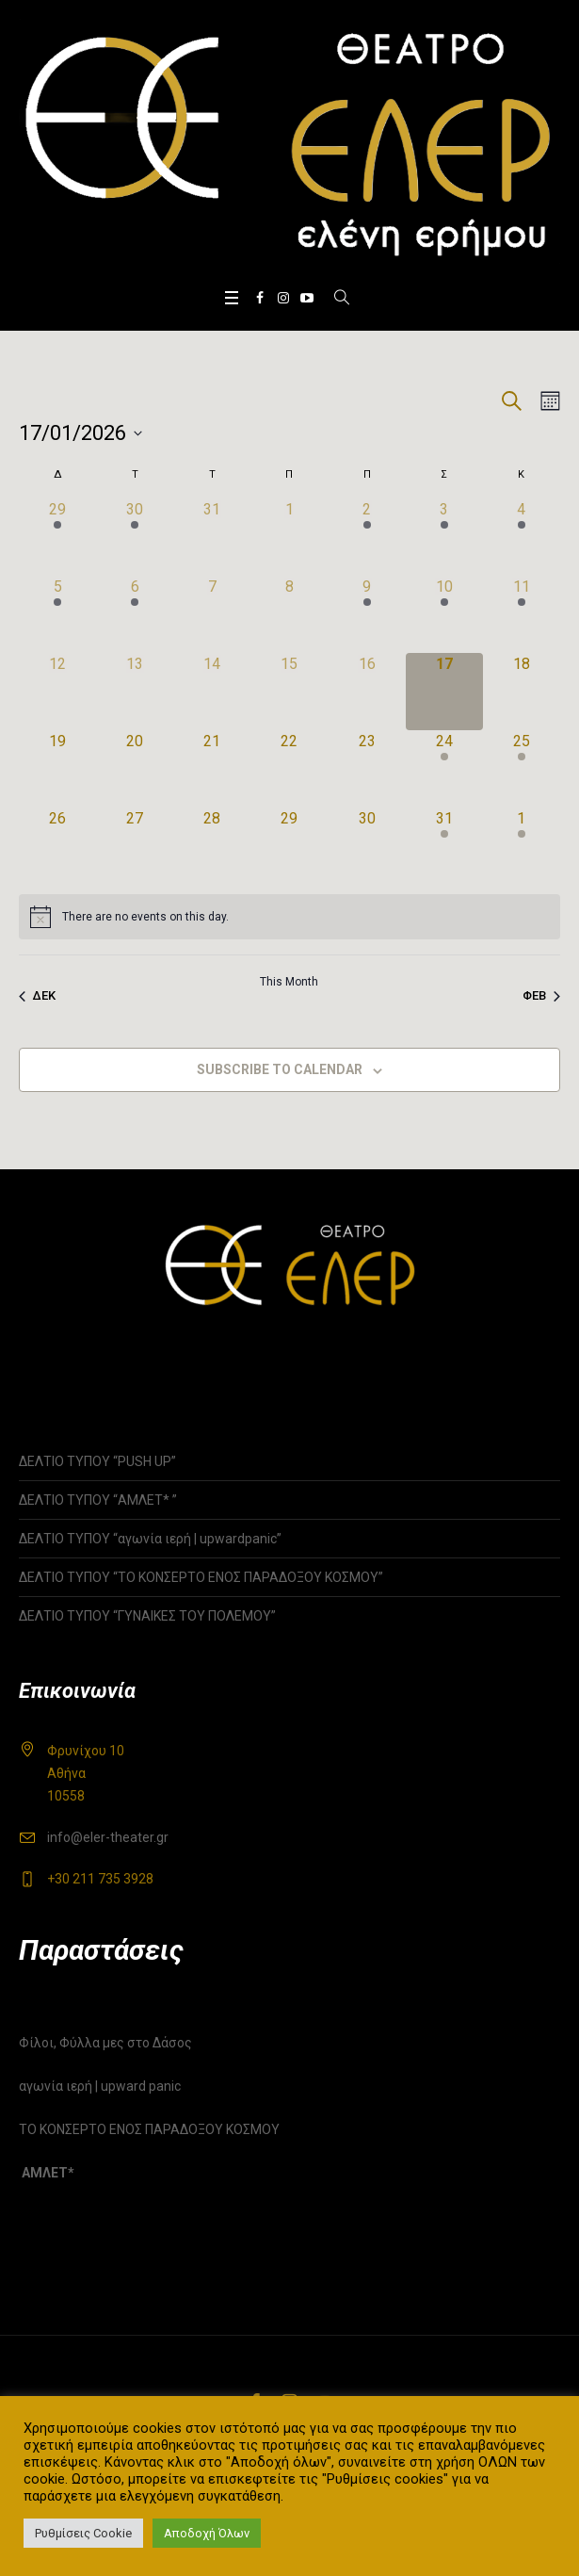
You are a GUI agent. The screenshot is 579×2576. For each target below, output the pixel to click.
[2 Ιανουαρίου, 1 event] (367, 537)
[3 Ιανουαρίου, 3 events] (444, 537)
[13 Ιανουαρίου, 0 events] (134, 691)
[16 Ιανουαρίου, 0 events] (367, 691)
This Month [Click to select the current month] (289, 981)
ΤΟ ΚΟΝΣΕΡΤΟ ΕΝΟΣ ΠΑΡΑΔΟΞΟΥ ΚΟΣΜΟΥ (149, 2129)
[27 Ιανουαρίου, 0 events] (134, 846)
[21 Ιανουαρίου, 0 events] (211, 768)
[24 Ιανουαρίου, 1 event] (444, 768)
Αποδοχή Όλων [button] (206, 2533)
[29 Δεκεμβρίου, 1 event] (57, 537)
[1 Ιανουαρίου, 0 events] (289, 537)
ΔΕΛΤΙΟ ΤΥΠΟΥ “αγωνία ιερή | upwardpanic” (150, 1538)
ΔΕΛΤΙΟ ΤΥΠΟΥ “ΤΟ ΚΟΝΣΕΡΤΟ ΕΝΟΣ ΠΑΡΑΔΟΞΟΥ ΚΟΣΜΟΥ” (201, 1577)
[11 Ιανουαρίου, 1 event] (521, 614)
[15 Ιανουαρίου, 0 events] (289, 691)
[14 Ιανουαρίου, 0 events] (211, 691)
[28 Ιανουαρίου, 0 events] (211, 846)
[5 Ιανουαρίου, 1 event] (57, 614)
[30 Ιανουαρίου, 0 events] (367, 846)
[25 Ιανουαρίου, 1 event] (521, 768)
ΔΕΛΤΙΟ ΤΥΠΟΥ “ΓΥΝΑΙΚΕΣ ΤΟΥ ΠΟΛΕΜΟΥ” (147, 1615)
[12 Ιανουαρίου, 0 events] (57, 691)
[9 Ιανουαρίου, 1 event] (367, 614)
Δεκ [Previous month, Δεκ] (37, 995)
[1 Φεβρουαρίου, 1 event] (521, 846)
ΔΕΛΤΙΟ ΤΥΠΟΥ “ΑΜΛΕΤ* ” (118, 1500)
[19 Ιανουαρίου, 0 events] (57, 768)
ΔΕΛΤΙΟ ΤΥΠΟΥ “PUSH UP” (97, 1461)
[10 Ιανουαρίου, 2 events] (444, 614)
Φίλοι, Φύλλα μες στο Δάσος (105, 2042)
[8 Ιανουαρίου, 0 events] (289, 614)
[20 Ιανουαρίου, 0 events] (134, 768)
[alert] (289, 916)
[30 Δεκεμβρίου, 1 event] (134, 537)
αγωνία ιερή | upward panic (100, 2086)
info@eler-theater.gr (108, 1837)
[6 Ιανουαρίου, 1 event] (134, 614)
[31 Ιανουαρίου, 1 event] (444, 846)
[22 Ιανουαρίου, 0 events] (289, 768)
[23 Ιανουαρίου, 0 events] (367, 768)
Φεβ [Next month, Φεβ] (541, 995)
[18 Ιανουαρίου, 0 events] (521, 691)
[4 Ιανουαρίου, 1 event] (521, 537)
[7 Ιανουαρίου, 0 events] (211, 614)
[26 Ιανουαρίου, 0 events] (57, 846)
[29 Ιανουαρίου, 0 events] (289, 846)
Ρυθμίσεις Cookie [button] (83, 2533)
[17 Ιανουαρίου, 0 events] (444, 691)
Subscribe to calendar (279, 1069)
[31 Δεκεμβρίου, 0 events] (211, 537)
